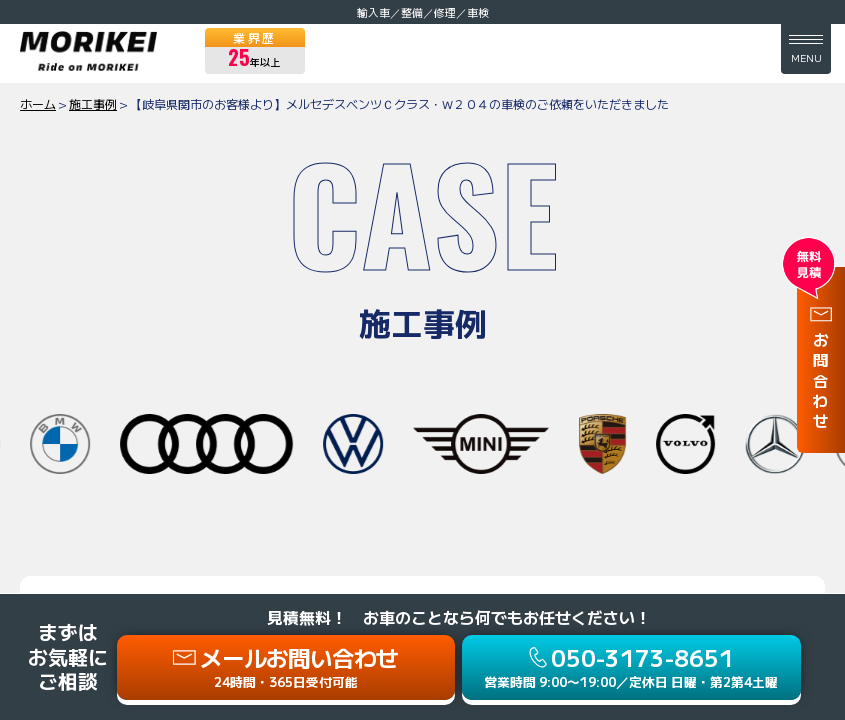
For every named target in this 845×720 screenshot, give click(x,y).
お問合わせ (821, 382)
